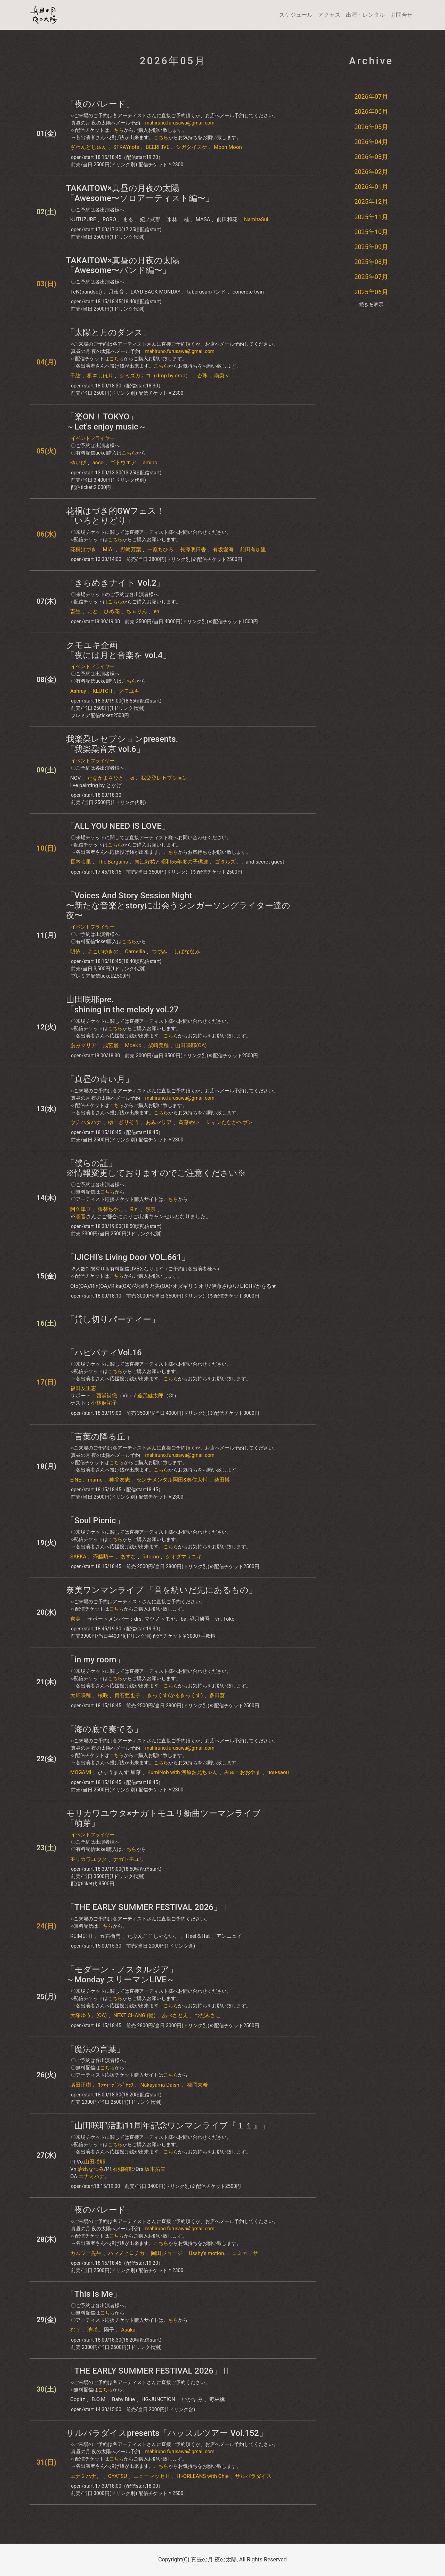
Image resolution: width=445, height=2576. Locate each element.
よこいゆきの (103, 951)
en (156, 611)
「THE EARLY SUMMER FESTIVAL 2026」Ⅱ (148, 2371)
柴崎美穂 (158, 1045)
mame (95, 1480)
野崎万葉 (130, 549)
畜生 (75, 611)
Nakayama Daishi (160, 2085)
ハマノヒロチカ (126, 2253)
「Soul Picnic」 (95, 1520)
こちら (116, 130)
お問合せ (401, 14)
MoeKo (133, 1045)
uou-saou (278, 1772)
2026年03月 (371, 156)
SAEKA (78, 1557)
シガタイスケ (191, 147)
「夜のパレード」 (100, 104)
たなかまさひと (105, 778)
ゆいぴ (78, 462)
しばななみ (187, 951)
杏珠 (202, 375)
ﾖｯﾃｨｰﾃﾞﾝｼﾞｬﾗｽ (116, 2085)
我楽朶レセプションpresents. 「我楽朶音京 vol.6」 (122, 744)
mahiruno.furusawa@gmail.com (179, 123)
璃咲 (92, 2330)
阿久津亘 (80, 1209)
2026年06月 (371, 111)
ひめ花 (112, 611)
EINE (75, 1480)
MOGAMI (80, 1772)
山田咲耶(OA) (191, 1045)
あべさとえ (175, 2015)
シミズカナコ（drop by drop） (155, 375)
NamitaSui (256, 219)
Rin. (134, 1209)
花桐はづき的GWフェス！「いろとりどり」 (115, 516)
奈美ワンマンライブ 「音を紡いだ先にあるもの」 (161, 1590)
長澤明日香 (193, 549)
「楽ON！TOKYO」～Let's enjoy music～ (106, 422)
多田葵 (217, 1695)
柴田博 (222, 1480)
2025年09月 (371, 246)
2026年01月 (371, 186)
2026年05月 (371, 126)
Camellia (135, 951)
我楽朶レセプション (164, 778)
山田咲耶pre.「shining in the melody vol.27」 (126, 1004)
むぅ (75, 2330)
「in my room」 (95, 1659)
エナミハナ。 (94, 2176)
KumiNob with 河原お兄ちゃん (182, 1772)
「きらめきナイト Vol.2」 (115, 583)
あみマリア (83, 1045)
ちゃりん (136, 611)
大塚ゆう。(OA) (88, 2015)
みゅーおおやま (242, 1772)
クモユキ (129, 691)
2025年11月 (371, 216)
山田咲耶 (94, 2162)
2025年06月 (371, 292)
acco (98, 462)
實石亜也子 (127, 1695)
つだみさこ (208, 2015)
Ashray (78, 691)
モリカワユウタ (88, 1859)
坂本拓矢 (155, 2169)
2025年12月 (371, 201)
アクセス (329, 14)
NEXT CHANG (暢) (134, 2015)
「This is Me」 (93, 2294)
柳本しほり (100, 375)
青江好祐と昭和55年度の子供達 (171, 862)
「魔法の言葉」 (95, 2049)
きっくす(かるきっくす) (175, 1695)
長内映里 (80, 862)
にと (92, 611)
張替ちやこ (111, 1209)
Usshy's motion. (207, 2253)
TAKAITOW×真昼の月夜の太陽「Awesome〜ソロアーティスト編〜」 (140, 193)
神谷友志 (119, 1480)
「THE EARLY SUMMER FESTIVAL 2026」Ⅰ (148, 1907)
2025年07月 (371, 276)
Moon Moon (228, 147)
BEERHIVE (158, 147)
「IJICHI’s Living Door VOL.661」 (128, 1257)
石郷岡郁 (123, 2169)
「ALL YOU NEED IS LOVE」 (118, 826)
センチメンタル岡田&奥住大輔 (171, 1480)
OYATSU (117, 2476)
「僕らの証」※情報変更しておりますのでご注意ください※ (156, 1168)
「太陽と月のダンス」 (108, 332)
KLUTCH (102, 691)
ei (132, 778)
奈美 (75, 1619)
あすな (128, 1557)
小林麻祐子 (104, 1403)
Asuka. (129, 2330)
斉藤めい (188, 1122)
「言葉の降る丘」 (100, 1437)
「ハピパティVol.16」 (108, 1352)
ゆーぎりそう (123, 1122)
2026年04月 (371, 141)
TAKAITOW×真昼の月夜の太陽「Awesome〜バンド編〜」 (122, 265)
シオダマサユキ (183, 1557)
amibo (150, 462)
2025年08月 (371, 261)
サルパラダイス (253, 2476)
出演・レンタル (365, 14)
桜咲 (103, 1695)
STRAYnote (126, 147)
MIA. (108, 549)
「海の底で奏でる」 (104, 1729)
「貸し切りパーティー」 (113, 1319)
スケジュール (296, 14)
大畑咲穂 (80, 1695)
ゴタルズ (225, 862)
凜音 (80, 1216)
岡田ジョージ (166, 2253)
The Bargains (113, 862)
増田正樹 (80, 2085)
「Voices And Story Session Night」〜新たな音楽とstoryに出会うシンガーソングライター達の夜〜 (178, 906)
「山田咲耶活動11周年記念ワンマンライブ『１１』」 (168, 2125)
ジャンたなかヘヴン (229, 1122)
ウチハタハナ (86, 1122)
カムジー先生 (86, 2253)
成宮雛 (111, 1045)
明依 (75, 951)
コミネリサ (245, 2253)
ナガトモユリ (129, 1859)
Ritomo (151, 1557)
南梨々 (222, 375)
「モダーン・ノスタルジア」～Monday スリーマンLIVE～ (122, 1974)
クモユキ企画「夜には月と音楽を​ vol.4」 (118, 650)
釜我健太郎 (150, 1396)
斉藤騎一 (103, 1557)
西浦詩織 (106, 1396)
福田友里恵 (83, 1388)
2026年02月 (371, 171)
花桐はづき (83, 549)
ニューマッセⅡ (152, 2476)
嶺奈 (150, 1209)
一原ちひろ (160, 549)
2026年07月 (371, 96)
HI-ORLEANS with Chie (203, 2476)
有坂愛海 (223, 549)
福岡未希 (197, 2085)
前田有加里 (253, 549)
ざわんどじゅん (88, 147)
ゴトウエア (123, 462)
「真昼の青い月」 (100, 1079)
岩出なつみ (91, 2169)
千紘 (75, 375)
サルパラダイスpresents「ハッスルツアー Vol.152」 (166, 2433)
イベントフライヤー (93, 438)
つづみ (159, 951)
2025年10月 (371, 231)
